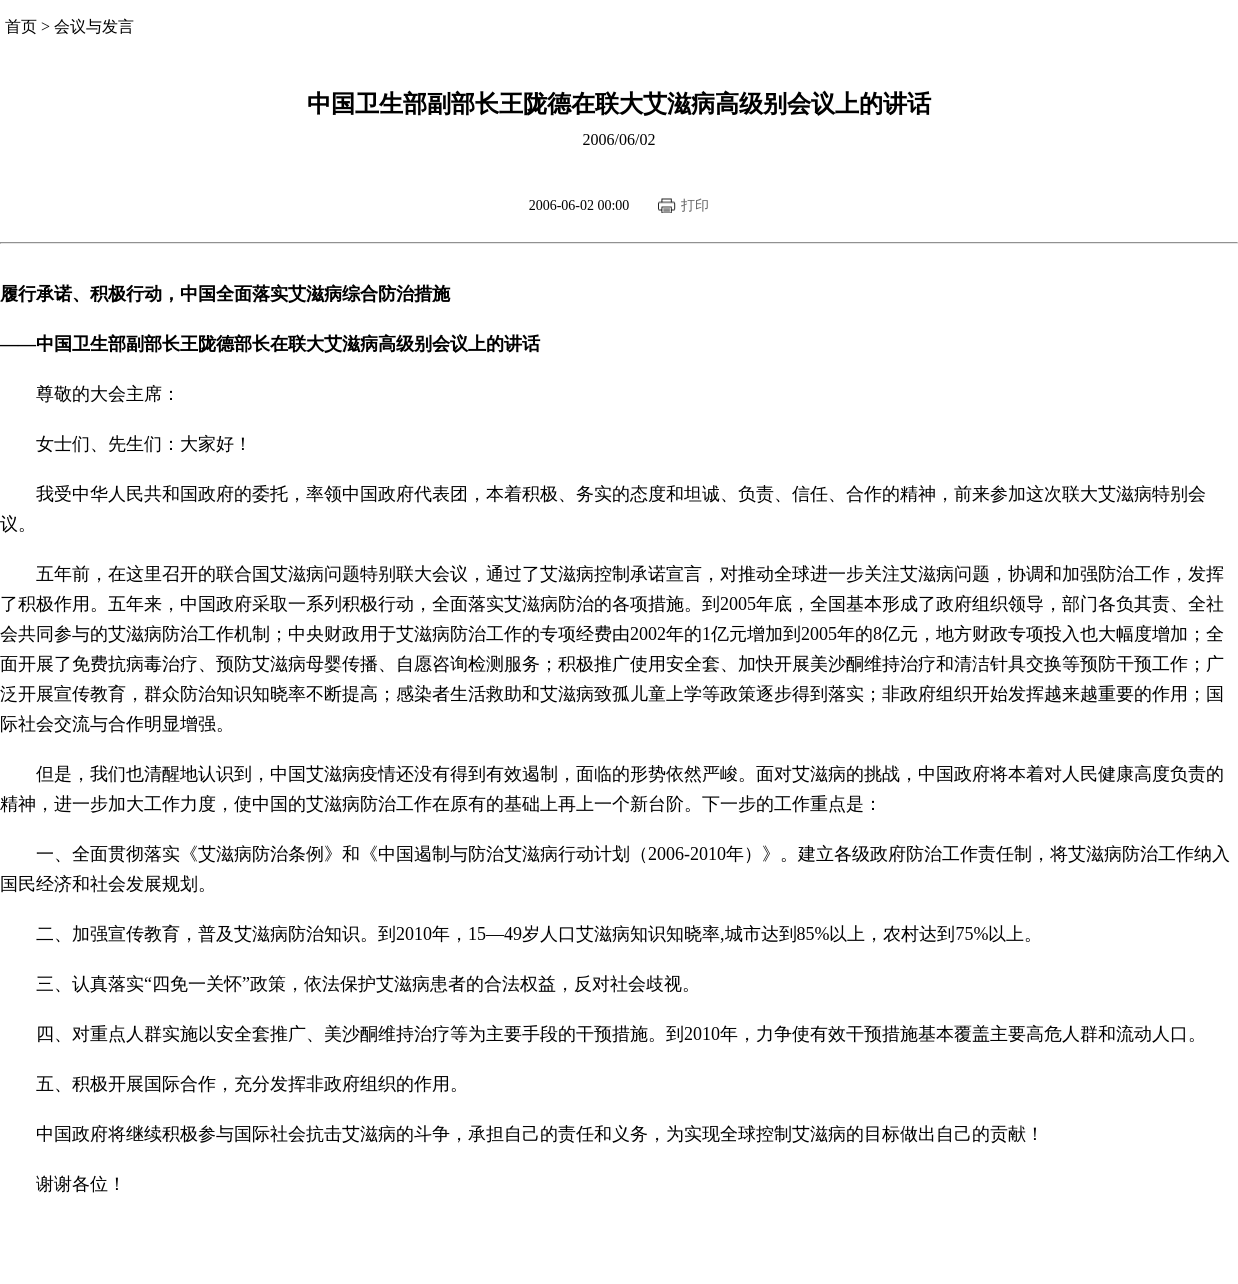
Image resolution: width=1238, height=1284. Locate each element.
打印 (695, 205)
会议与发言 (94, 26)
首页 (21, 26)
